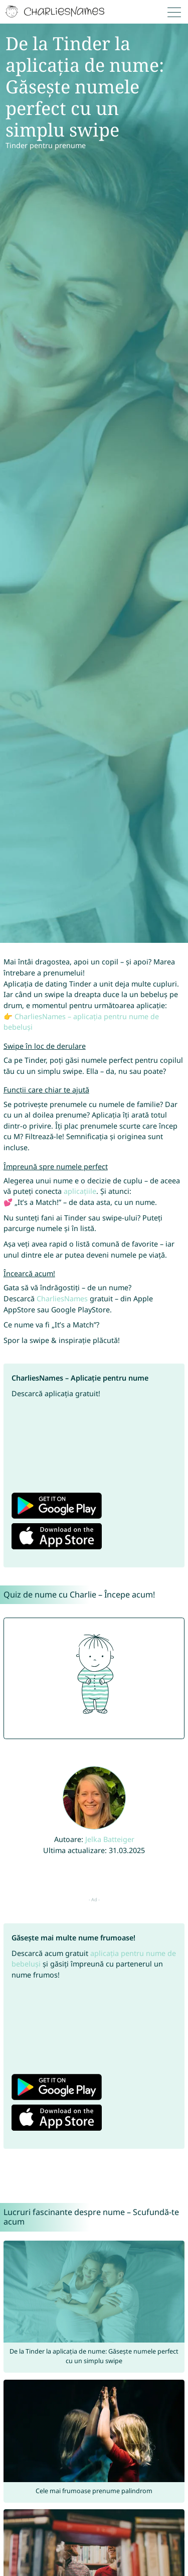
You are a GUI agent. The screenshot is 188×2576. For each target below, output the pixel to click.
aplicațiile (80, 1191)
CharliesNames (62, 1298)
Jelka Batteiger (109, 1839)
